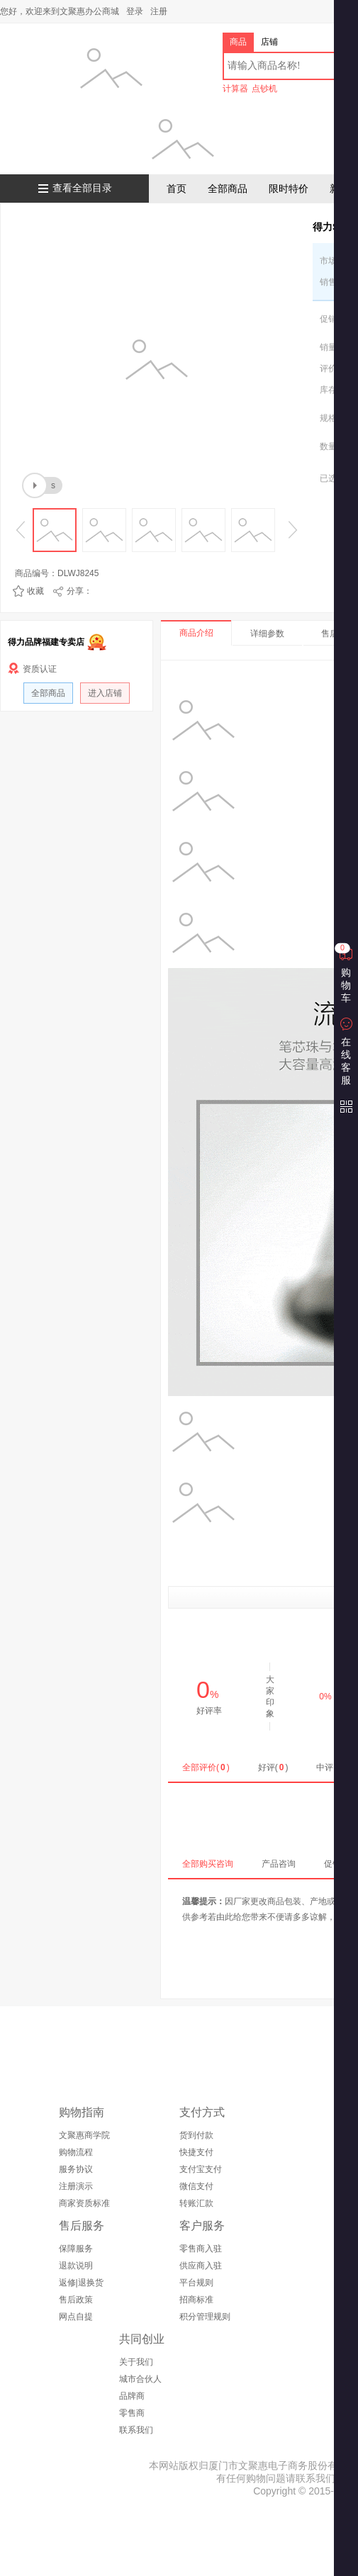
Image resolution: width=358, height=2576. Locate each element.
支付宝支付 (200, 2169)
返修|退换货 (81, 2283)
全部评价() (206, 1767)
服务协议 (76, 2169)
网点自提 (76, 2317)
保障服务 (76, 2249)
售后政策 (76, 2300)
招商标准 (196, 2300)
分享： (79, 591)
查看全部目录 (82, 188)
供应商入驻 (200, 2266)
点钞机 (264, 89)
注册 (158, 11)
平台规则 (196, 2283)
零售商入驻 (200, 2249)
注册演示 (76, 2186)
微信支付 (196, 2186)
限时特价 (288, 188)
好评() (273, 1767)
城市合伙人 (140, 2379)
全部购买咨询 (207, 1864)
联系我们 (136, 2430)
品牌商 (132, 2396)
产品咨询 (279, 1864)
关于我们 (136, 2362)
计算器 (235, 89)
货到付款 (196, 2135)
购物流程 (76, 2152)
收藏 (35, 591)
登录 (134, 11)
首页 (176, 188)
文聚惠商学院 (84, 2135)
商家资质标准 (84, 2203)
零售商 (132, 2413)
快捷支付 (196, 2152)
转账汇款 (196, 2203)
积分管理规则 (204, 2317)
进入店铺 (105, 693)
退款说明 (76, 2266)
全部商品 (227, 188)
